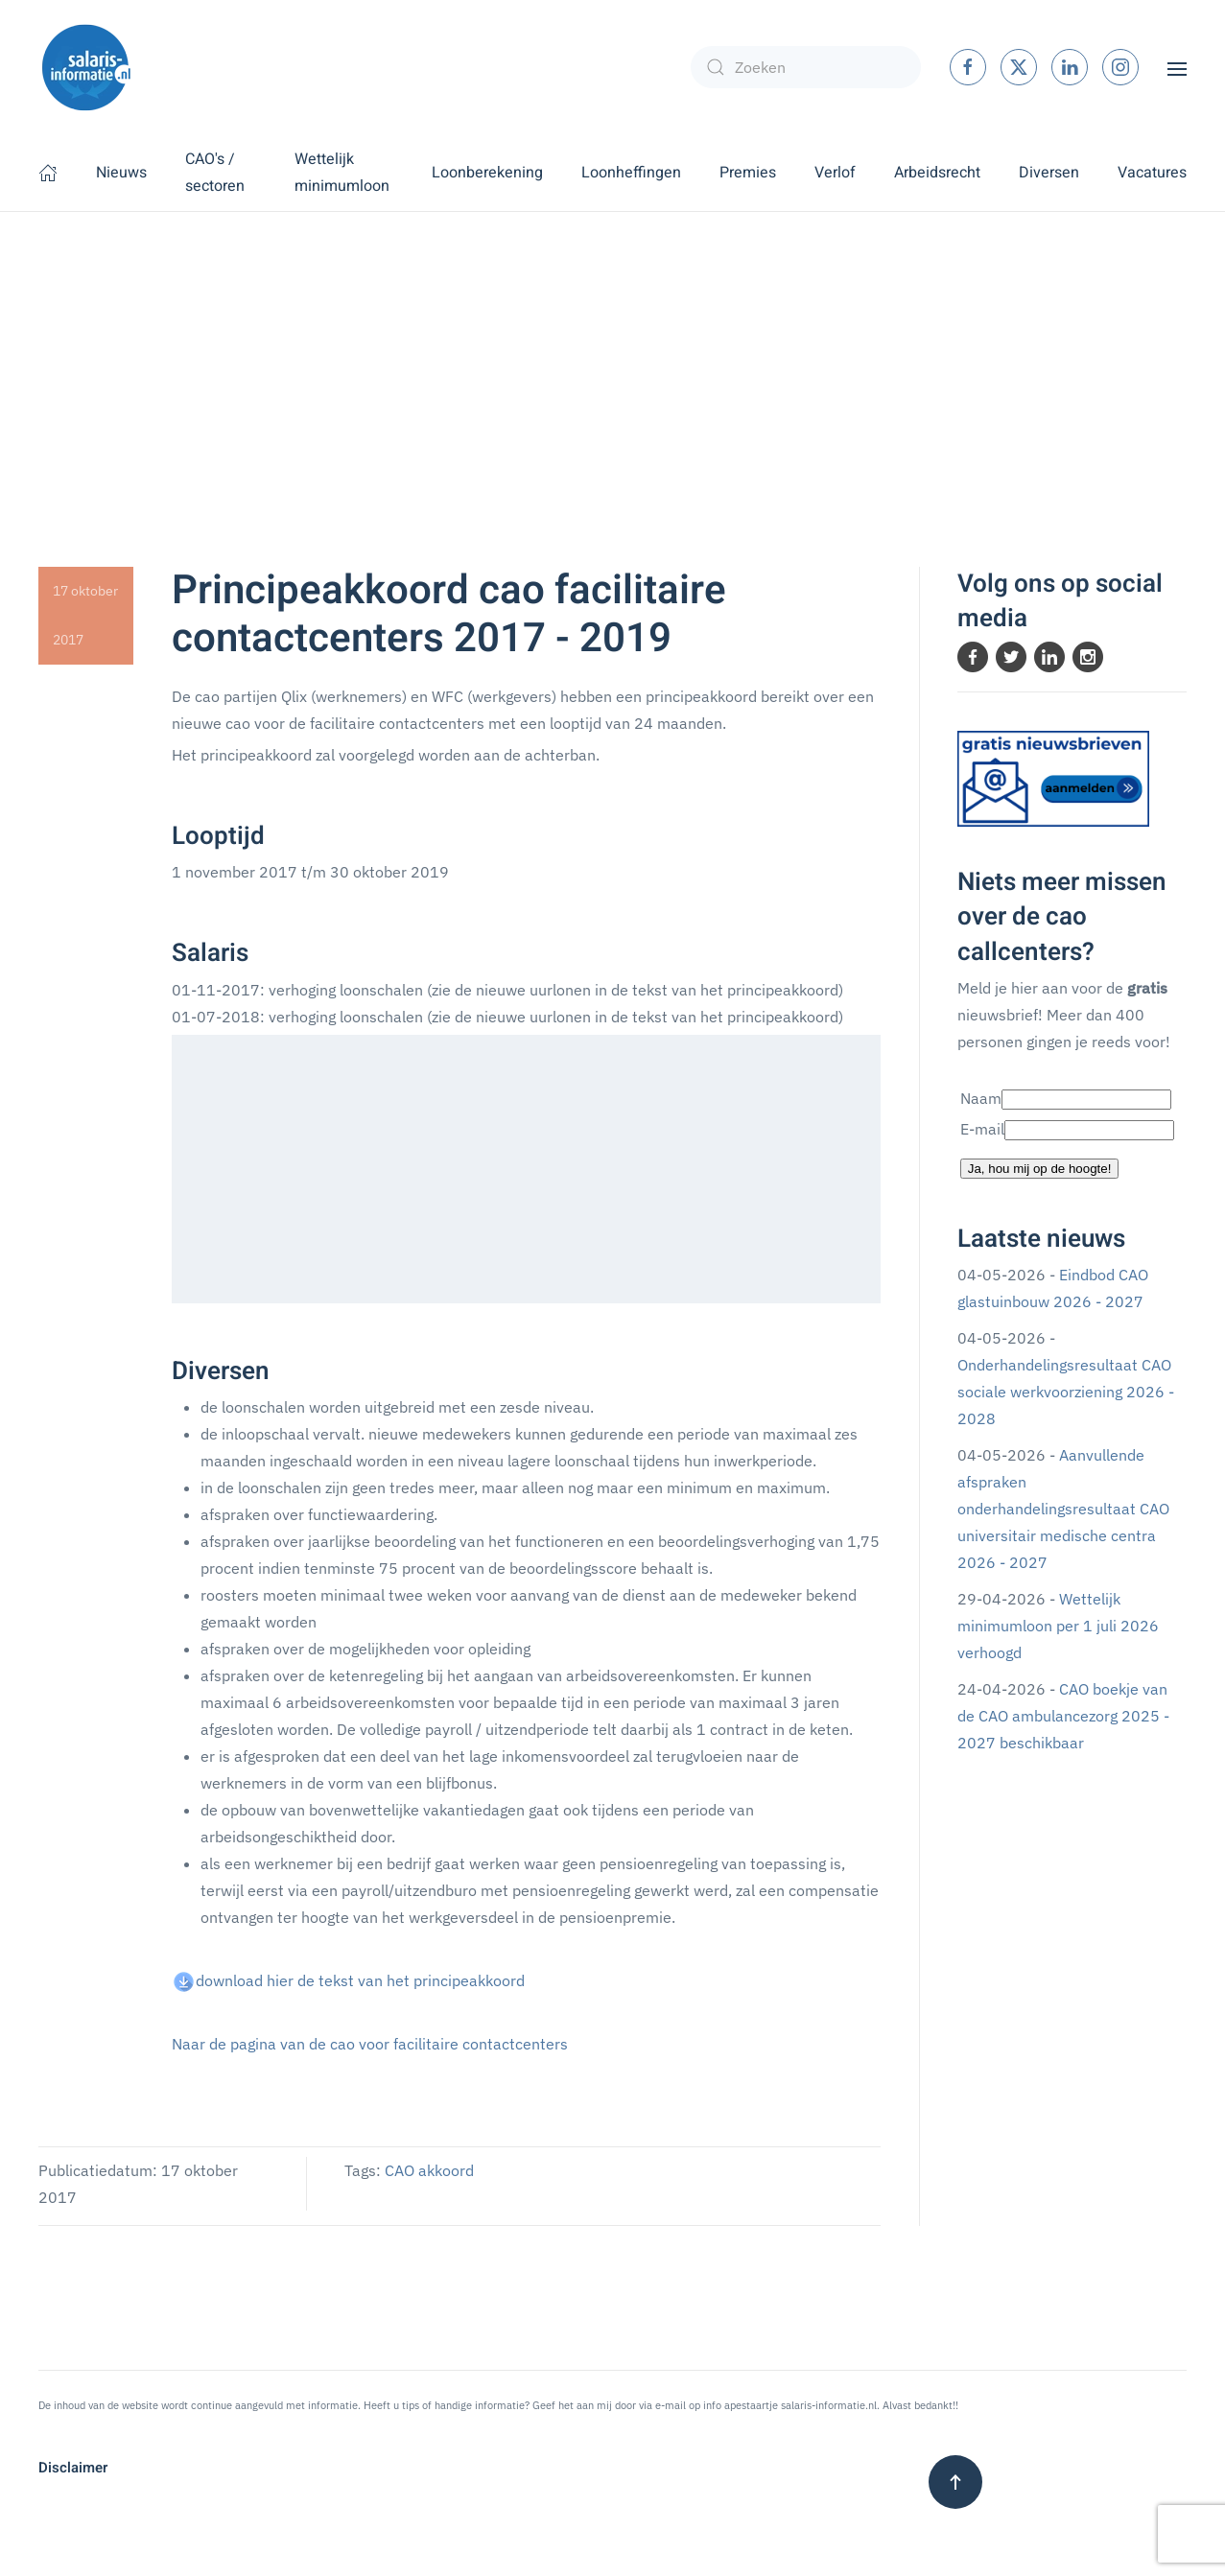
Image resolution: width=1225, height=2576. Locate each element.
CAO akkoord (429, 2170)
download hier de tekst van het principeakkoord (360, 1980)
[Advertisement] (613, 356)
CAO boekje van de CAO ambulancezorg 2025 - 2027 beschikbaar (1063, 1715)
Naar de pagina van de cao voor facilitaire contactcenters (370, 2043)
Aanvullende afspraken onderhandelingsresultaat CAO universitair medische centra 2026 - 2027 (1063, 1508)
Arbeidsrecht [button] (937, 172)
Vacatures (1152, 172)
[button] (1177, 67)
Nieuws (121, 172)
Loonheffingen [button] (631, 172)
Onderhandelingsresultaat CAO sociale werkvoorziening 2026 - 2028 (1065, 1391)
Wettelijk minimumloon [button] (341, 173)
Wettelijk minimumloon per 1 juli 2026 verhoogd (1058, 1625)
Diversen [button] (1049, 172)
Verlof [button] (835, 172)
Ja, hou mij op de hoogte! (1040, 1168)
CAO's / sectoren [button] (215, 173)
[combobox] (806, 67)
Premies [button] (747, 172)
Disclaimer (72, 2467)
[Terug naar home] (86, 67)
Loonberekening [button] (487, 172)
